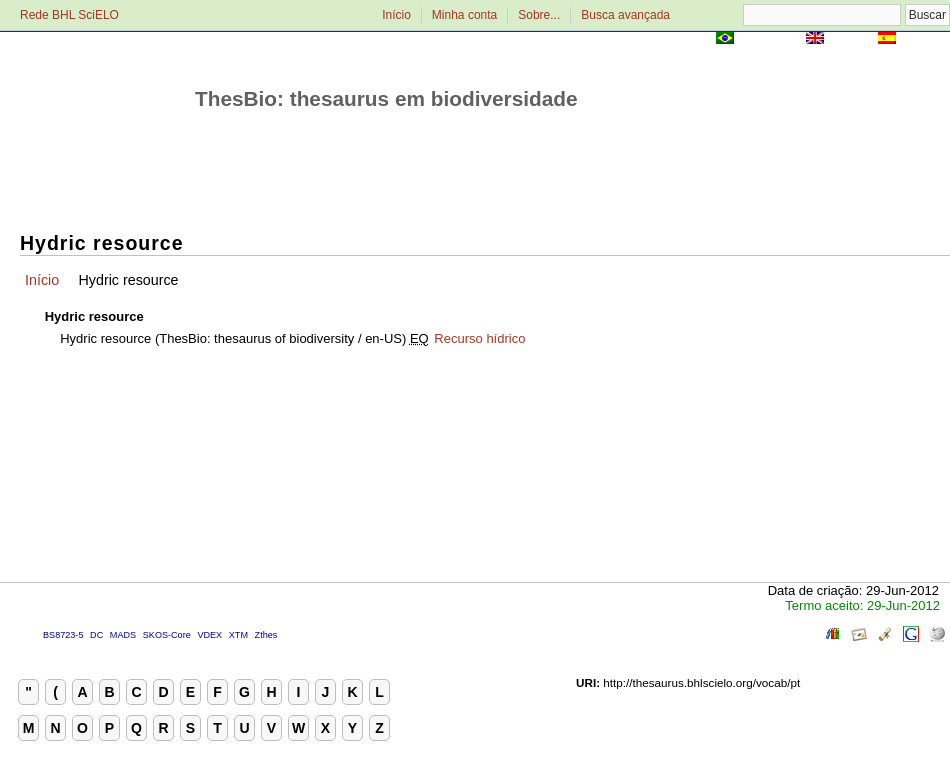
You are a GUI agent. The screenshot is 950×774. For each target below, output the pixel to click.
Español (924, 39)
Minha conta (464, 15)
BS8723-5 (63, 635)
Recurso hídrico (479, 338)
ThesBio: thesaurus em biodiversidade (386, 98)
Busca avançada (625, 15)
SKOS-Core (167, 635)
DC (96, 635)
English (850, 39)
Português (770, 39)
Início (396, 15)
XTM (238, 635)
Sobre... (539, 15)
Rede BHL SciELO (69, 15)
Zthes (266, 635)
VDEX (209, 635)
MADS (123, 635)
